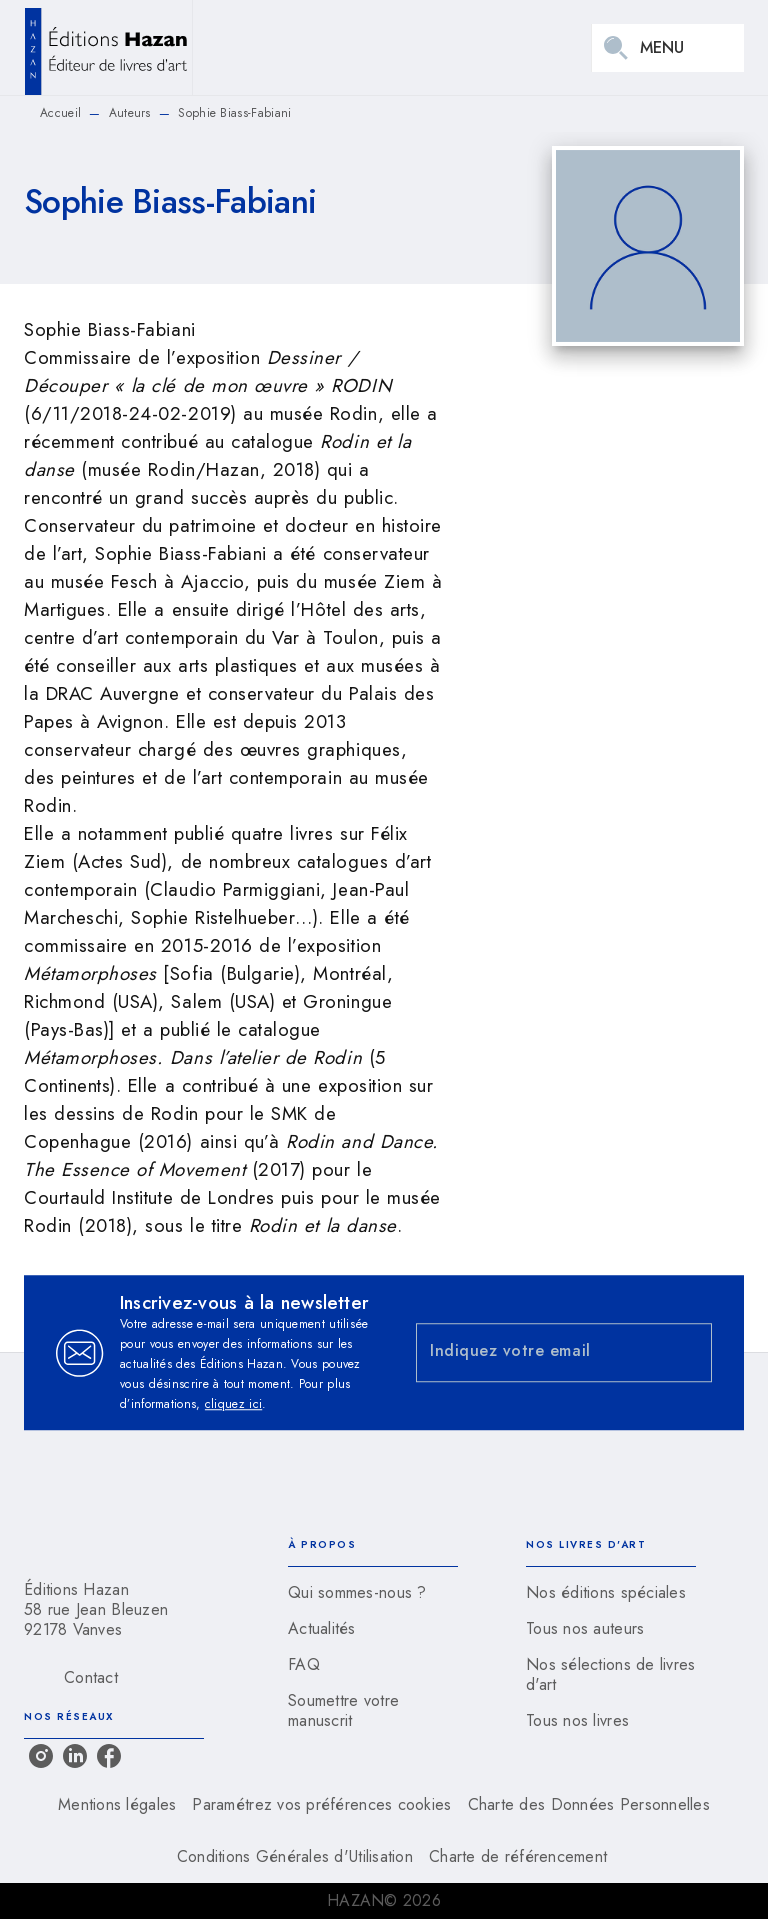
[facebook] (109, 1756)
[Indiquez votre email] (539, 1352)
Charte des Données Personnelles (589, 1804)
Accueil (60, 113)
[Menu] (668, 48)
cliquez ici (233, 1404)
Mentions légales (117, 1804)
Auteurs (130, 113)
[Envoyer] (688, 1353)
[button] (373, 1593)
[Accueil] (108, 47)
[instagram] (41, 1756)
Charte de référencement (518, 1856)
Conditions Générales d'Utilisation (295, 1856)
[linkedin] (75, 1756)
